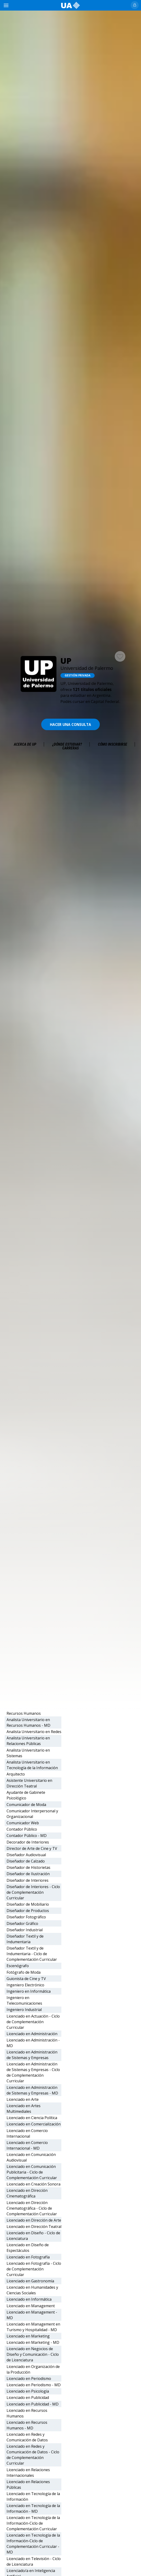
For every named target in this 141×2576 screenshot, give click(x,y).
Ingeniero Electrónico (25, 1985)
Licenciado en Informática (29, 2299)
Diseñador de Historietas (28, 1867)
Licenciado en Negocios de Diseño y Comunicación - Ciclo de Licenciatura (33, 2354)
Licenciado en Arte (23, 2099)
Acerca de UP (25, 744)
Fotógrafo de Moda (24, 1972)
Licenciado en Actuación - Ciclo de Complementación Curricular (33, 2022)
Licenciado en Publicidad (28, 2397)
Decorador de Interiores (28, 1842)
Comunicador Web (23, 1822)
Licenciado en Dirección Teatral (34, 2226)
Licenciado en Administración (32, 2033)
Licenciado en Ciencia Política (32, 2117)
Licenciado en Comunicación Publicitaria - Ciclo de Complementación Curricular (32, 2172)
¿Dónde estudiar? (67, 744)
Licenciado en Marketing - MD (33, 2342)
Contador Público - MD (27, 1835)
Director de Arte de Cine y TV (32, 1848)
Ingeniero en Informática (29, 1991)
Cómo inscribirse (112, 744)
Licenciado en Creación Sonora (33, 2184)
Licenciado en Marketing (28, 2336)
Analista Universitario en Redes (34, 1731)
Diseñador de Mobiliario (28, 1904)
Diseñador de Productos (28, 1910)
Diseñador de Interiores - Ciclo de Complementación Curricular (33, 1892)
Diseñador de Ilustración (28, 1873)
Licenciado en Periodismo (29, 2378)
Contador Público (22, 1829)
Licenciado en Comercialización (34, 2124)
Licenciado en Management (31, 2305)
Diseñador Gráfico (22, 1923)
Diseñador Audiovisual (26, 1854)
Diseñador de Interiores (27, 1880)
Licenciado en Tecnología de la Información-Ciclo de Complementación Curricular (33, 2523)
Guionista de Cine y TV (26, 1978)
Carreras (70, 748)
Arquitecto (16, 1774)
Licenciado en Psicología (28, 2391)
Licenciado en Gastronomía (30, 2281)
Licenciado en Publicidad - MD (33, 2404)
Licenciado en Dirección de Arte (34, 2220)
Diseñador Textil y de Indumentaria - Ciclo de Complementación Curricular (32, 1954)
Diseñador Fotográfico (26, 1917)
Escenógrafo (18, 1965)
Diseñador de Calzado (26, 1861)
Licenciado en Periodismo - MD (34, 2384)
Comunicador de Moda (26, 1804)
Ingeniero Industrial (24, 2009)
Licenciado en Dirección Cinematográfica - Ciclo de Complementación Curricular (32, 2208)
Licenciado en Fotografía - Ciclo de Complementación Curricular (34, 2269)
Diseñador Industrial (25, 1929)
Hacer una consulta (70, 724)
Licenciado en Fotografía (28, 2257)
